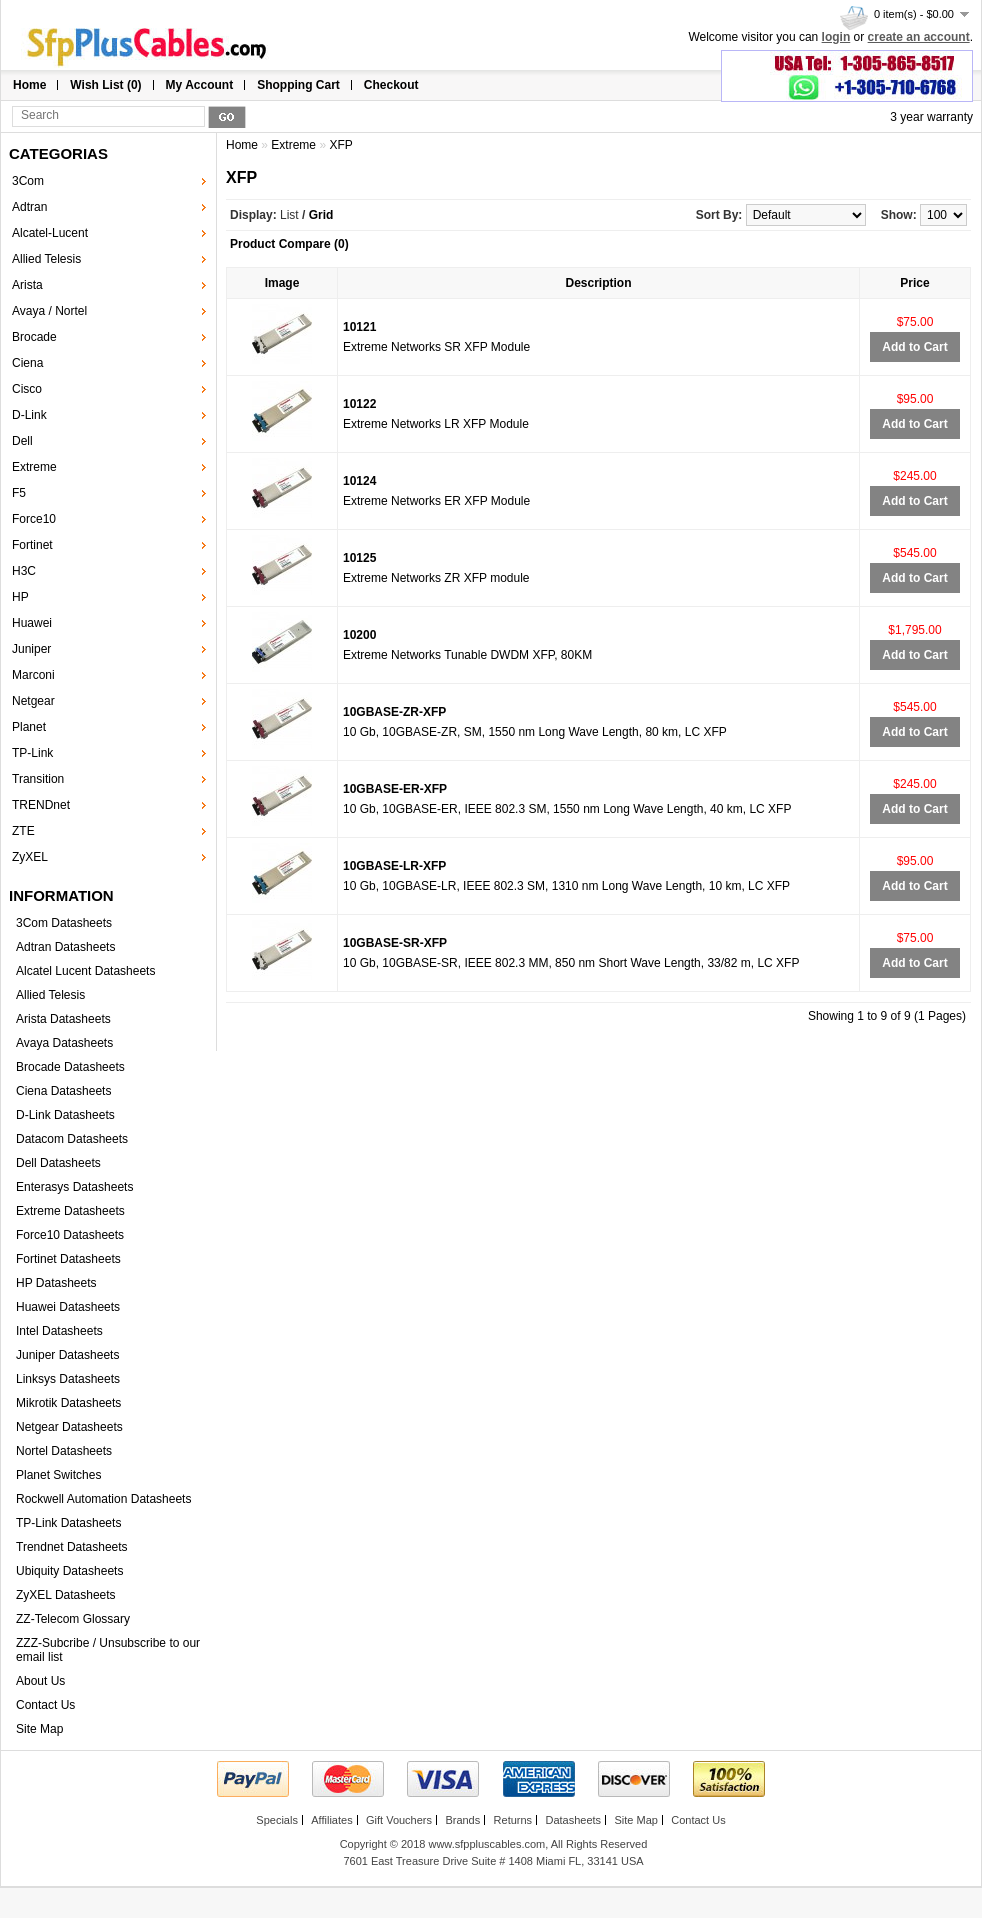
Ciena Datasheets (63, 1091)
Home (29, 85)
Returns (513, 1820)
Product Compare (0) (289, 244)
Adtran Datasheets (65, 947)
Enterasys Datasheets (74, 1187)
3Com (28, 181)
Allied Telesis (46, 259)
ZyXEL (30, 857)
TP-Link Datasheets (68, 1523)
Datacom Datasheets (72, 1139)
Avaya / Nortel (49, 311)
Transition (38, 779)
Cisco (27, 389)
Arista (27, 285)
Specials (277, 1820)
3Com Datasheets (64, 923)
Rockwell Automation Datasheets (103, 1499)
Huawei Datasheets (68, 1307)
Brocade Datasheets (70, 1067)
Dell (22, 441)
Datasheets (573, 1820)
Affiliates (331, 1820)
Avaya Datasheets (64, 1043)
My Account (200, 85)
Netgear (33, 701)
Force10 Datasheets (70, 1235)
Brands (462, 1820)
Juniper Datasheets (67, 1355)
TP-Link (32, 753)
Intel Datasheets (59, 1331)
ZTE (23, 831)
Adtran (29, 207)
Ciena (27, 363)
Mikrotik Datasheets (68, 1403)
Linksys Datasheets (68, 1379)
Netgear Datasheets (69, 1427)
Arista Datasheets (63, 1019)
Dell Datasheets (58, 1163)
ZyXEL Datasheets (66, 1595)
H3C (24, 571)
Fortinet (32, 545)
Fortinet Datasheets (68, 1259)
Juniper (31, 649)
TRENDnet (41, 805)
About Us (40, 1681)
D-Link (29, 415)
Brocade (34, 337)
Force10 (34, 519)
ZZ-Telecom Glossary (73, 1619)
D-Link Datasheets (65, 1115)
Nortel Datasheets (64, 1451)
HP (20, 597)
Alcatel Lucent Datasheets (85, 971)
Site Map (39, 1729)
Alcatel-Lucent (50, 233)
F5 (19, 493)
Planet (29, 727)
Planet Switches (58, 1475)
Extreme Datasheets (70, 1211)
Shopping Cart (298, 85)
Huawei (32, 623)
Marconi (33, 675)
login (836, 37)
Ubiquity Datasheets (69, 1571)
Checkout (391, 85)
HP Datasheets (56, 1283)
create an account (919, 37)
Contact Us (45, 1705)
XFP (340, 145)
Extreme (34, 467)
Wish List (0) (105, 85)
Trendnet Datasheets (72, 1547)
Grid (321, 215)
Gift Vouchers (399, 1820)
